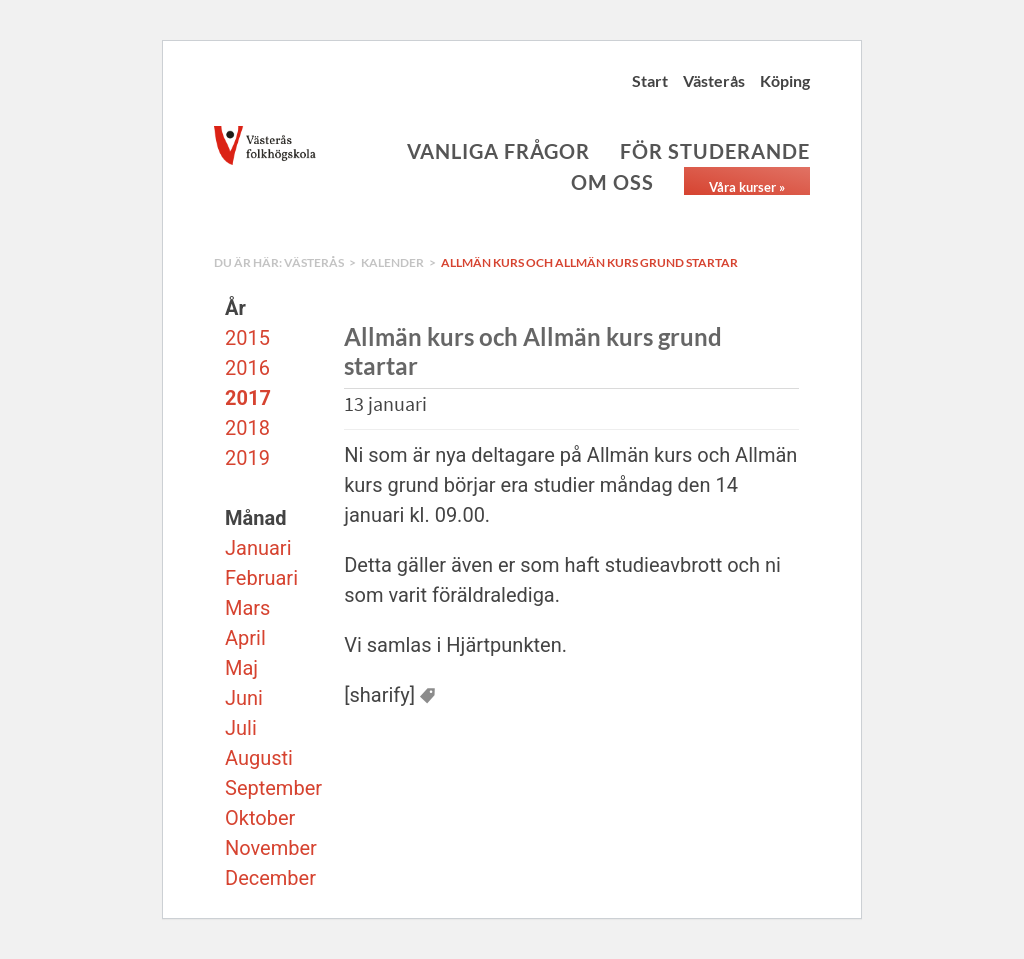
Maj (241, 668)
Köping (785, 80)
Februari (261, 578)
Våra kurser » (747, 187)
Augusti (259, 758)
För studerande (715, 151)
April (245, 638)
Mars (247, 608)
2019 (247, 458)
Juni (244, 698)
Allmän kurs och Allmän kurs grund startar (589, 262)
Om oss (612, 182)
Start (650, 80)
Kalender (392, 262)
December (270, 878)
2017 (248, 398)
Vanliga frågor (498, 151)
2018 (247, 428)
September (273, 788)
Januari (258, 548)
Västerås (714, 80)
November (271, 848)
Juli (241, 728)
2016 (247, 368)
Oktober (260, 818)
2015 (247, 338)
